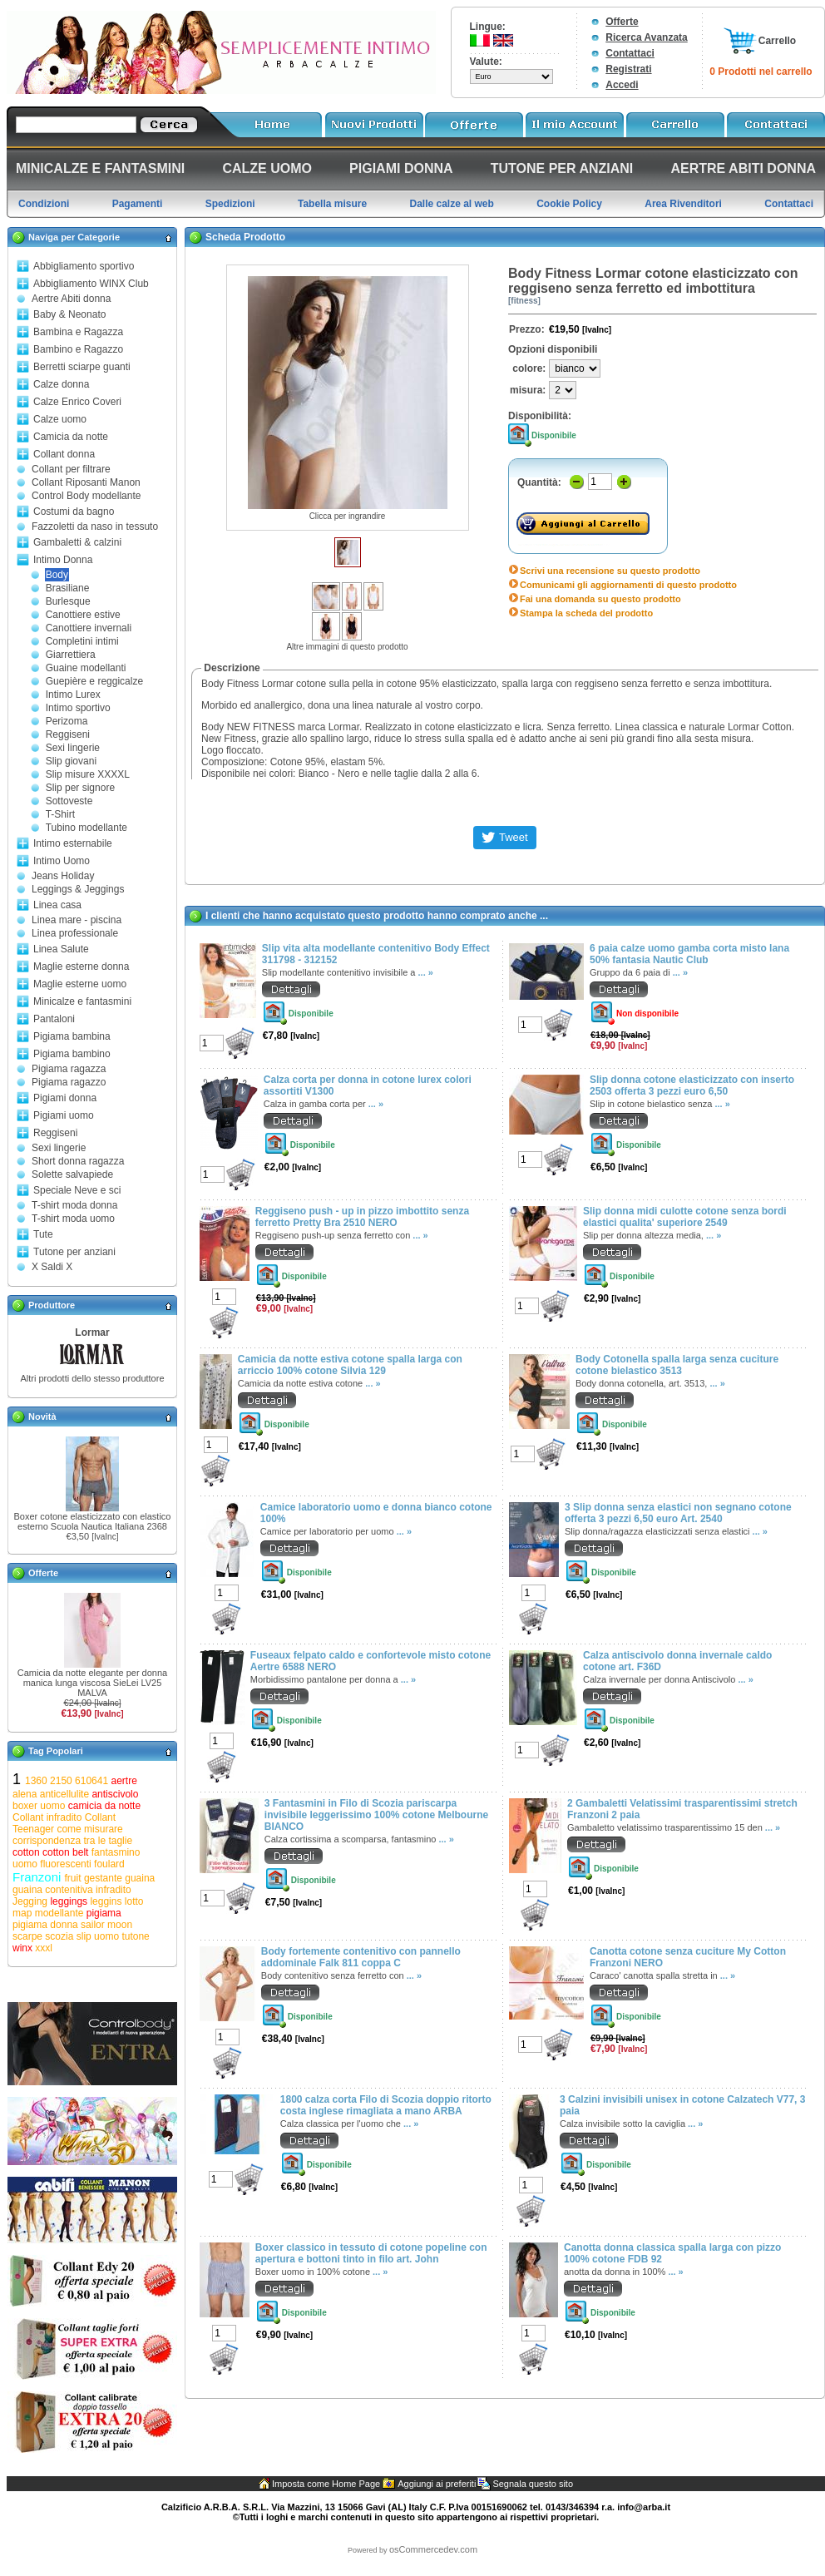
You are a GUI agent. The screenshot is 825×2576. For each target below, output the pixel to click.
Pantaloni (54, 1019)
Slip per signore (80, 788)
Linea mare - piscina (76, 920)
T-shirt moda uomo (73, 1218)
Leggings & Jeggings (78, 889)
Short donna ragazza (78, 1161)
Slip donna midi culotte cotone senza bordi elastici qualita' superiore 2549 (685, 1217)
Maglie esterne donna (81, 966)
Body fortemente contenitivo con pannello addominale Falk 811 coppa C (361, 1957)
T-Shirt (60, 814)
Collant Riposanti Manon (86, 482)
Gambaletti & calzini (77, 542)
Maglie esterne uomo (79, 984)
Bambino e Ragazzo (78, 349)
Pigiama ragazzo (69, 1082)
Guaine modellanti (86, 668)
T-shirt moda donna (74, 1205)
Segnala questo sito (532, 2484)
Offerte (621, 21)
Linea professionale (75, 933)
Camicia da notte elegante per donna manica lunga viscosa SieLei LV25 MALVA (92, 1683)
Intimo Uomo (61, 861)
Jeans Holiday (63, 876)
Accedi (621, 85)
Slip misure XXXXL (88, 774)
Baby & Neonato (69, 314)
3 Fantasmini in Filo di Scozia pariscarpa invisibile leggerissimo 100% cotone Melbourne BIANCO (376, 1814)
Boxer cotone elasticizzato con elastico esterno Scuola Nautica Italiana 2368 (92, 1521)
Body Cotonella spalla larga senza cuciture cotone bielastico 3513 (677, 1365)
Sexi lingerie (73, 748)
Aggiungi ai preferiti (437, 2484)
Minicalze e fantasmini (82, 1001)
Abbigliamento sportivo (83, 266)
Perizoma (67, 721)
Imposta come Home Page (326, 2484)
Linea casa (57, 905)
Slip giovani (71, 761)
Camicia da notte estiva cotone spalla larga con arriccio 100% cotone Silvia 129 (350, 1365)
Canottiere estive (83, 615)
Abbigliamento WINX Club (91, 283)
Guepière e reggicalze (94, 681)
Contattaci (630, 53)
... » (425, 972)
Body (57, 575)
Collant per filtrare (71, 469)
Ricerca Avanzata (646, 37)
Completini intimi (82, 641)
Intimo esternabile (72, 843)
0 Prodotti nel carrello (760, 71)
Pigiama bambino (72, 1054)
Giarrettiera (71, 654)
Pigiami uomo (63, 1115)
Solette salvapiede (72, 1174)
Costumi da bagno (73, 511)
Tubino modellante (86, 827)
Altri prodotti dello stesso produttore (92, 1378)
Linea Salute (61, 949)
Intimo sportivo (78, 708)
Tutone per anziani (74, 1252)
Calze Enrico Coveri (77, 402)
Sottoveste (69, 801)
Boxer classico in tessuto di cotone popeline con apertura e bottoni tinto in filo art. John (371, 2253)
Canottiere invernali (88, 628)
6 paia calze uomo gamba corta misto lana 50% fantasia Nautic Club (689, 954)
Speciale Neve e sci (77, 1190)
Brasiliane (68, 588)
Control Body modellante (86, 496)
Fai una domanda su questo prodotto (600, 599)
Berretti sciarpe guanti (82, 367)
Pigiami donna (64, 1098)
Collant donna (64, 454)
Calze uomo (59, 419)
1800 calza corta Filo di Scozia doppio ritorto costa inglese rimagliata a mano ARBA (386, 2105)
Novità (42, 1416)
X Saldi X (52, 1267)
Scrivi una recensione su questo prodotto (610, 571)
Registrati (628, 69)
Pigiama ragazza (69, 1069)
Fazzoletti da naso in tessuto (95, 526)
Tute (43, 1234)
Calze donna (61, 384)
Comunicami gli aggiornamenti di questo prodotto (628, 585)
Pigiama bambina (72, 1036)
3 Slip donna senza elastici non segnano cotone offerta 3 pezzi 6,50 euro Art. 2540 (678, 1513)
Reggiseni (68, 734)
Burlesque (68, 601)
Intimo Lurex (73, 694)
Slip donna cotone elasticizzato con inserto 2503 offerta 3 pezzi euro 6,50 (692, 1085)
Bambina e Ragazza (78, 332)
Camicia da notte (70, 437)
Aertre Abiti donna (71, 298)
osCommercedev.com (433, 2549)
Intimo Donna (62, 560)
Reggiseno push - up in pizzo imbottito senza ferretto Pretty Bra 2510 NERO (362, 1217)
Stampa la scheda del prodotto (586, 613)
